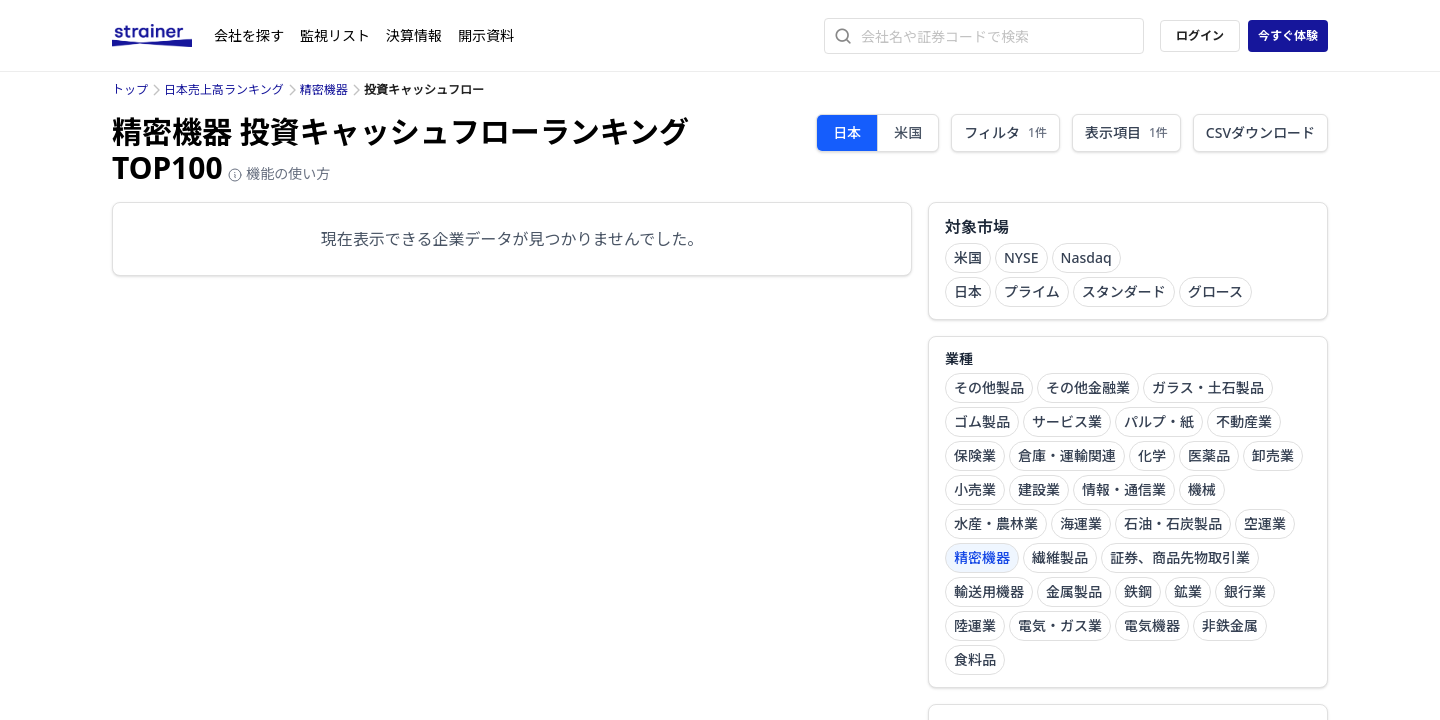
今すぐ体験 (1288, 35)
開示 (486, 35)
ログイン (1200, 35)
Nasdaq (1086, 257)
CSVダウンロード (1260, 132)
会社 (249, 35)
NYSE (1021, 257)
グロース (1215, 291)
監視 (335, 35)
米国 (908, 132)
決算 (414, 35)
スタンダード (1124, 291)
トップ (130, 89)
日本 (847, 132)
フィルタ (1005, 132)
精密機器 (324, 89)
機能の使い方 (279, 173)
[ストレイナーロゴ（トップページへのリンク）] (163, 36)
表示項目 (1126, 132)
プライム (1032, 291)
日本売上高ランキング (224, 89)
